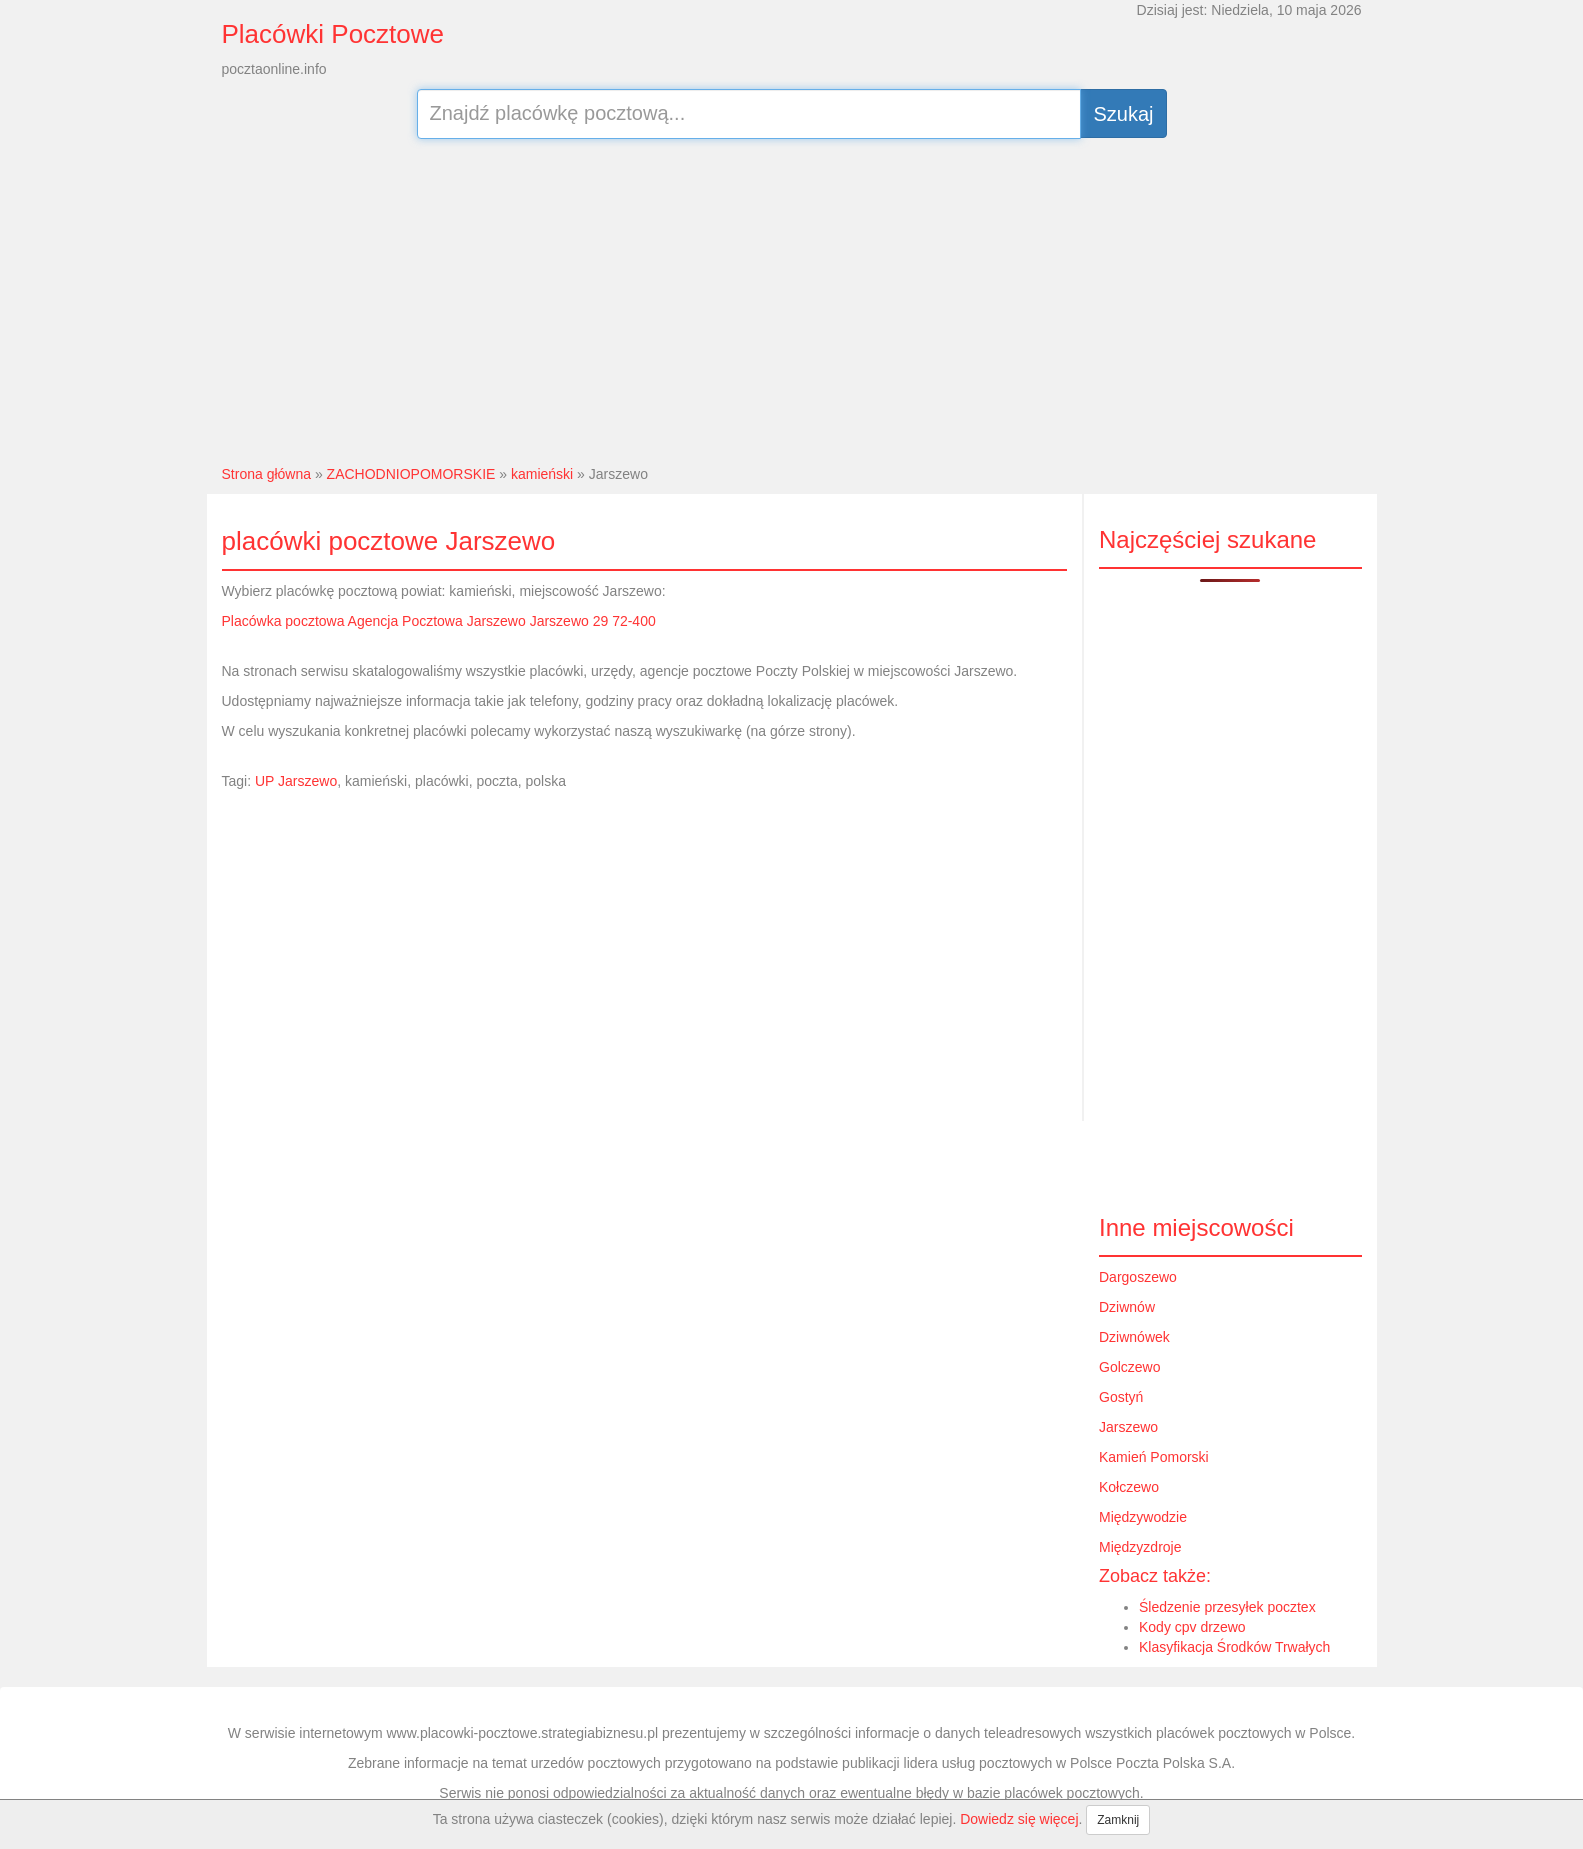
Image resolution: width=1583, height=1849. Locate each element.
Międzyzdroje (1140, 1547)
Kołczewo (1129, 1487)
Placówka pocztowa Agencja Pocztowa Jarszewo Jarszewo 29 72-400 (439, 621)
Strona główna (267, 474)
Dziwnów (1127, 1307)
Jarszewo (1128, 1427)
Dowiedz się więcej (1019, 1819)
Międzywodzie (1143, 1517)
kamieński (542, 474)
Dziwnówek (1134, 1337)
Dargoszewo (1138, 1277)
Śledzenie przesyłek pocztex (1227, 1607)
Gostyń (1121, 1397)
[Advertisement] (791, 299)
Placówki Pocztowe (333, 34)
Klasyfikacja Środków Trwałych (1234, 1647)
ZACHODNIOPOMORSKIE (411, 474)
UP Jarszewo (296, 781)
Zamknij (1118, 1820)
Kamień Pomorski (1154, 1457)
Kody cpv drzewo (1192, 1627)
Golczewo (1129, 1367)
